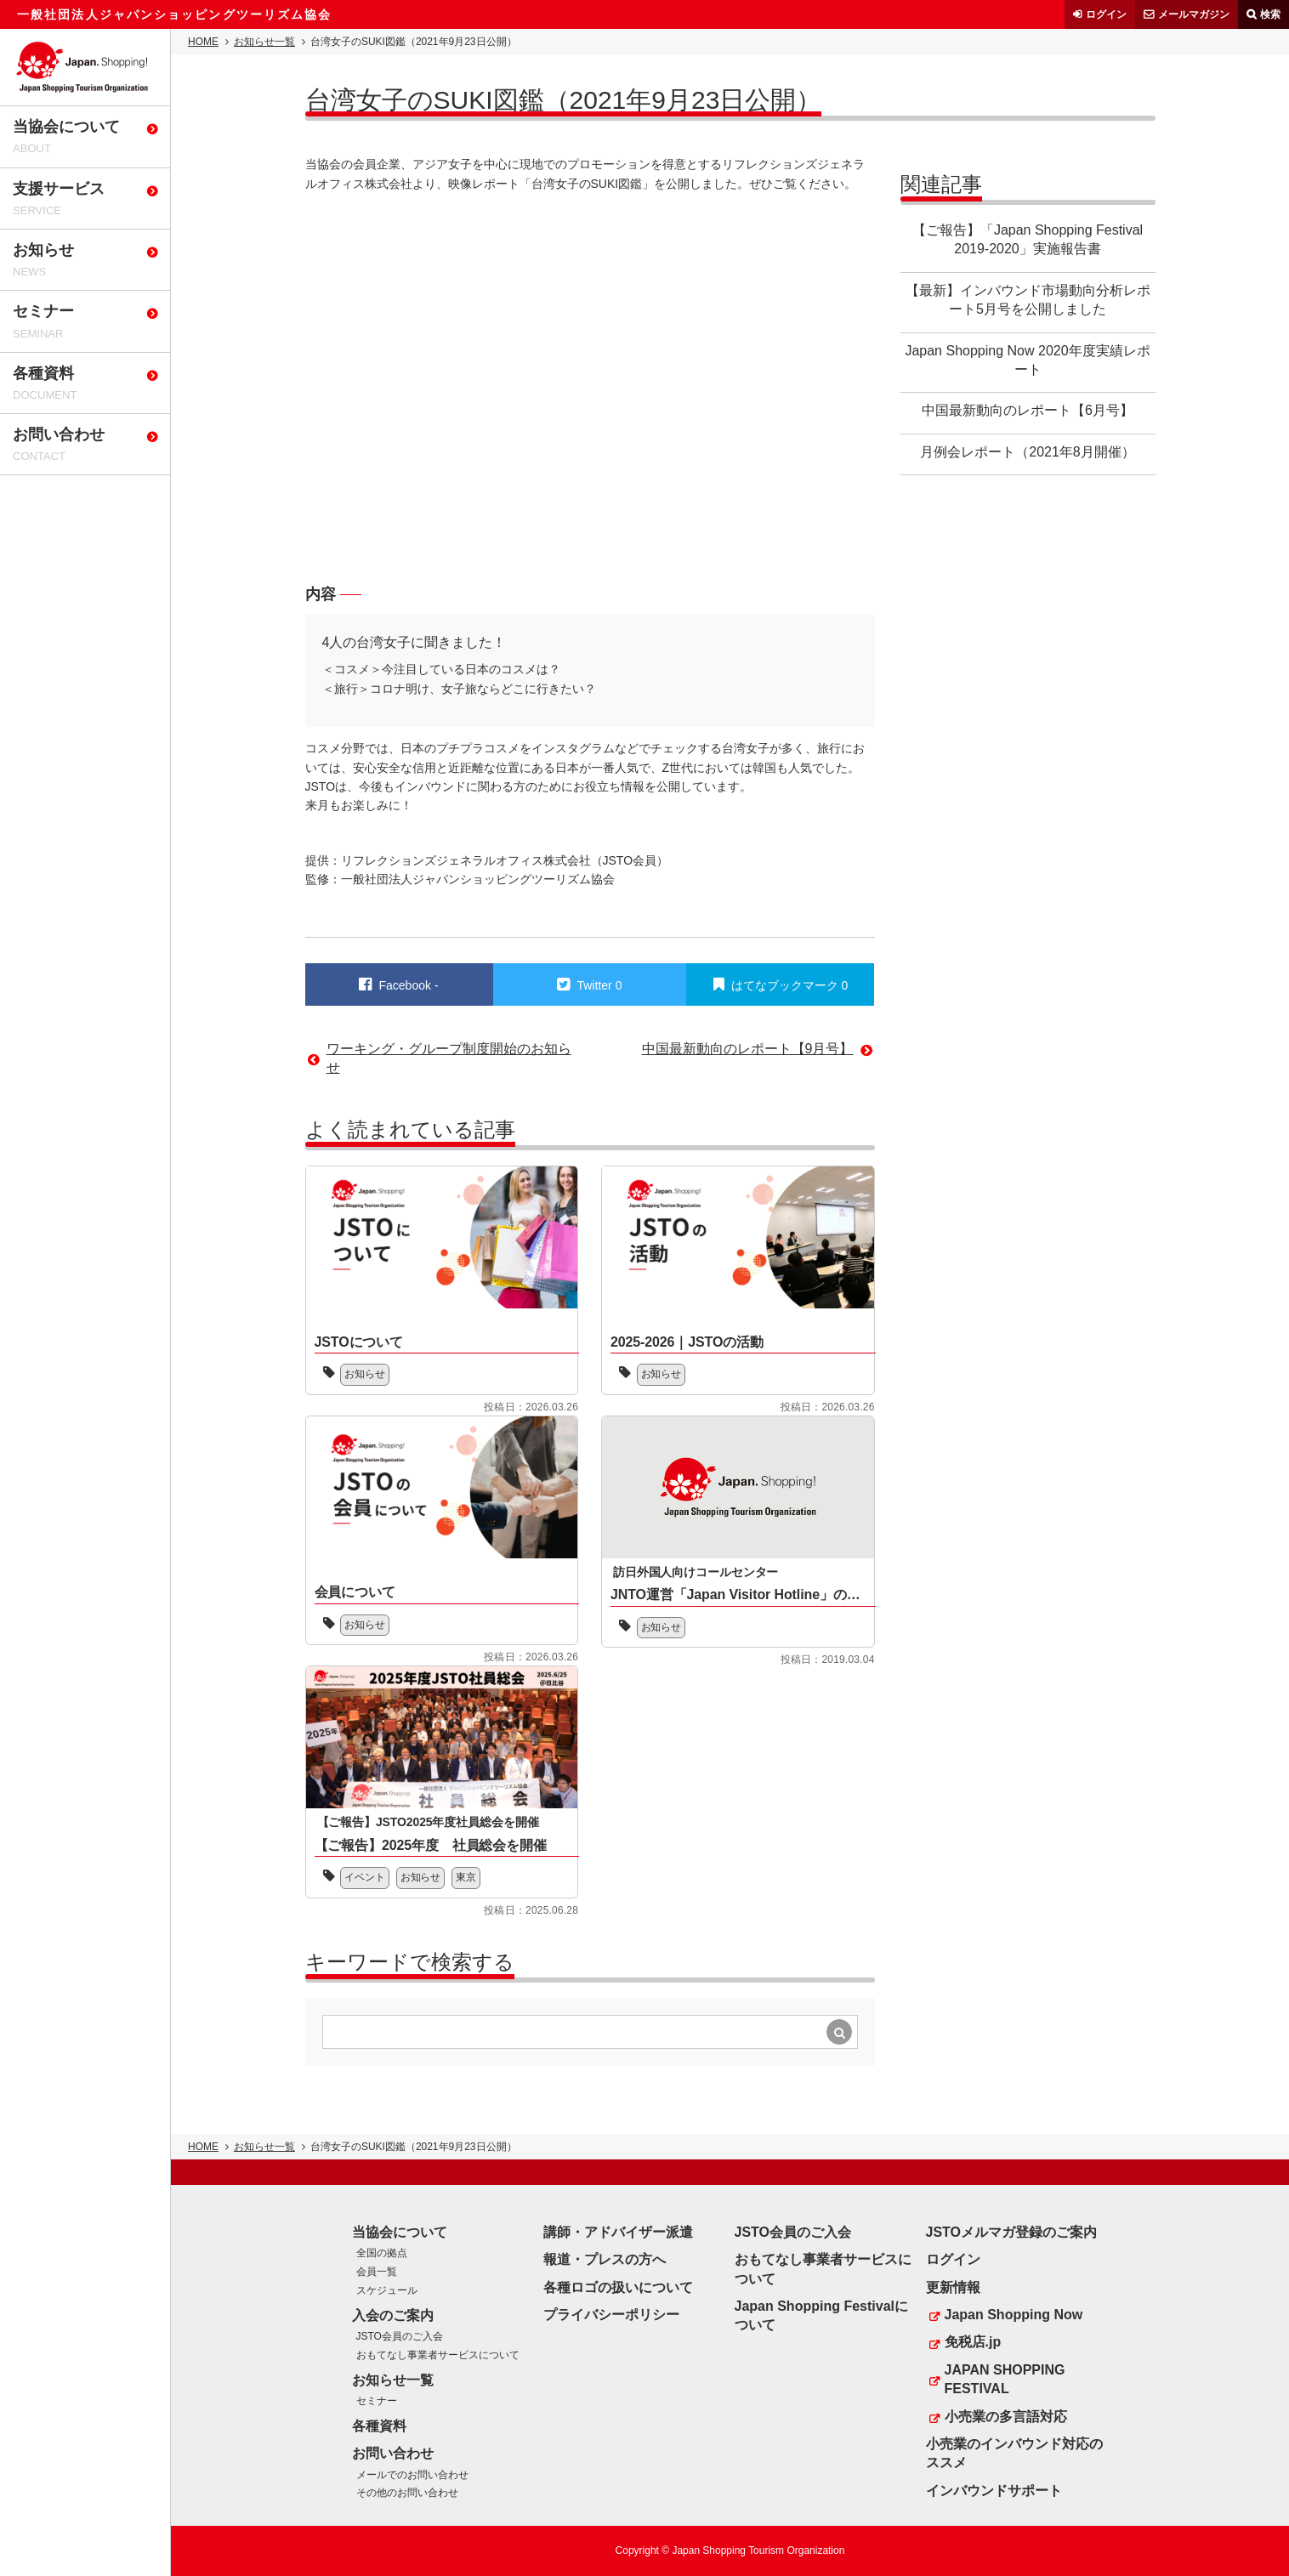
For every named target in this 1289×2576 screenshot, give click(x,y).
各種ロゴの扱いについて (618, 2287)
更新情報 (953, 2287)
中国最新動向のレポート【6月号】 (1027, 410)
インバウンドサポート (994, 2490)
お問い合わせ (393, 2453)
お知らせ (364, 1374)
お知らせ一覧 (264, 42)
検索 (1270, 14)
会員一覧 (376, 2272)
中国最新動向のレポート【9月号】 (748, 1048)
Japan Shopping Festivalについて (821, 2315)
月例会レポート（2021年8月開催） (1027, 452)
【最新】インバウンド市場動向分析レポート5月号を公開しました (1028, 299)
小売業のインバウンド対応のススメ (1014, 2453)
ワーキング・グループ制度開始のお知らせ (449, 1058)
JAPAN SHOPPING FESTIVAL (1005, 2379)
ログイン (1106, 14)
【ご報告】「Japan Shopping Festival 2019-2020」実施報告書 (1027, 239)
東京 (467, 1877)
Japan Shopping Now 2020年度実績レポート (1027, 360)
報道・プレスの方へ (604, 2259)
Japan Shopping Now (1014, 2314)
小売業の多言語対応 (1006, 2416)
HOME (203, 42)
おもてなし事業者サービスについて (438, 2355)
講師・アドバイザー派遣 (618, 2232)
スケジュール (386, 2290)
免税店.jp (973, 2342)
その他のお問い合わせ (407, 2493)
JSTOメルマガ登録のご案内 (1012, 2232)
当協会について (399, 2232)
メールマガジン (1193, 14)
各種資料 (379, 2426)
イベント (364, 1877)
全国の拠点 (381, 2253)
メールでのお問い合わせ (412, 2475)
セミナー (376, 2401)
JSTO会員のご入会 (399, 2336)
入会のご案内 (393, 2315)
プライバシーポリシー (611, 2314)
